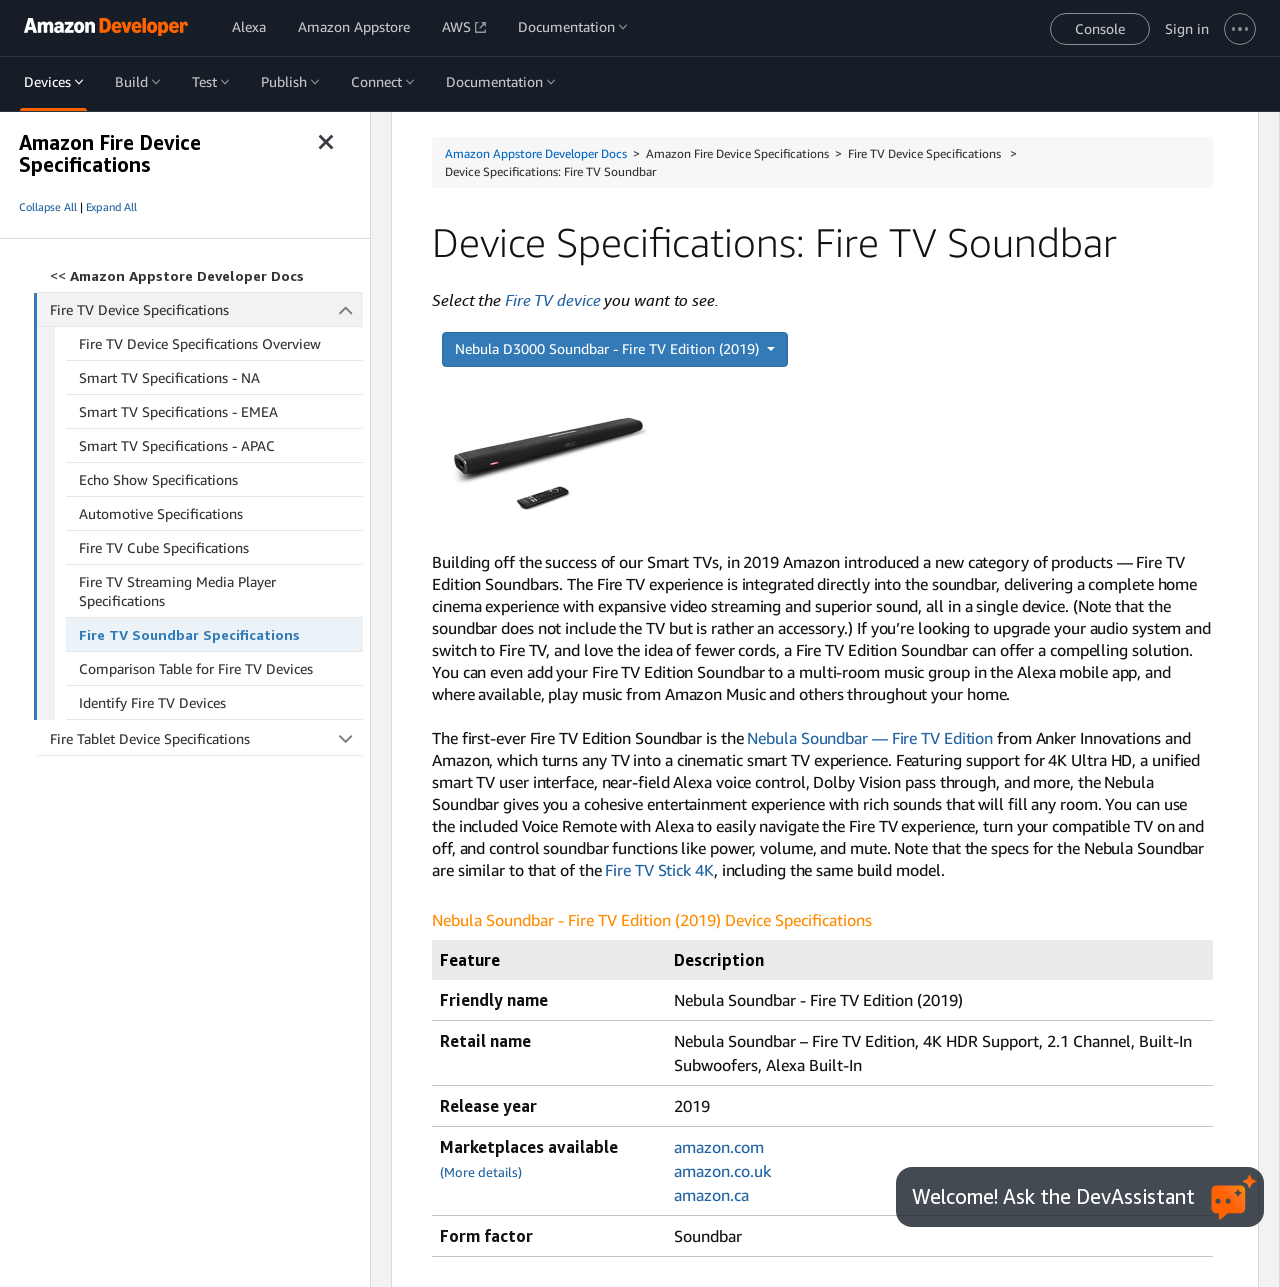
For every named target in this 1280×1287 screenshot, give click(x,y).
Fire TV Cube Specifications (164, 547)
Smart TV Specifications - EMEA (178, 411)
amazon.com (719, 1147)
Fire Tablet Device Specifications (206, 738)
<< (177, 275)
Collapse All (48, 207)
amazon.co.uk (722, 1171)
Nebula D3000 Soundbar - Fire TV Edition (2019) (609, 348)
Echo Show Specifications (158, 479)
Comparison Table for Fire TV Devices (196, 668)
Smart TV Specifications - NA (169, 377)
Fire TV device (553, 300)
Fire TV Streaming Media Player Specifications (177, 591)
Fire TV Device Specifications (207, 309)
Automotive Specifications (161, 513)
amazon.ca (711, 1195)
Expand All (111, 207)
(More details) (481, 1172)
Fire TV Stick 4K (659, 870)
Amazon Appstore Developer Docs (536, 153)
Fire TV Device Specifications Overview (200, 343)
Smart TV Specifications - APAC (177, 445)
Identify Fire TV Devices (152, 702)
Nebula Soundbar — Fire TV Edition (870, 738)
